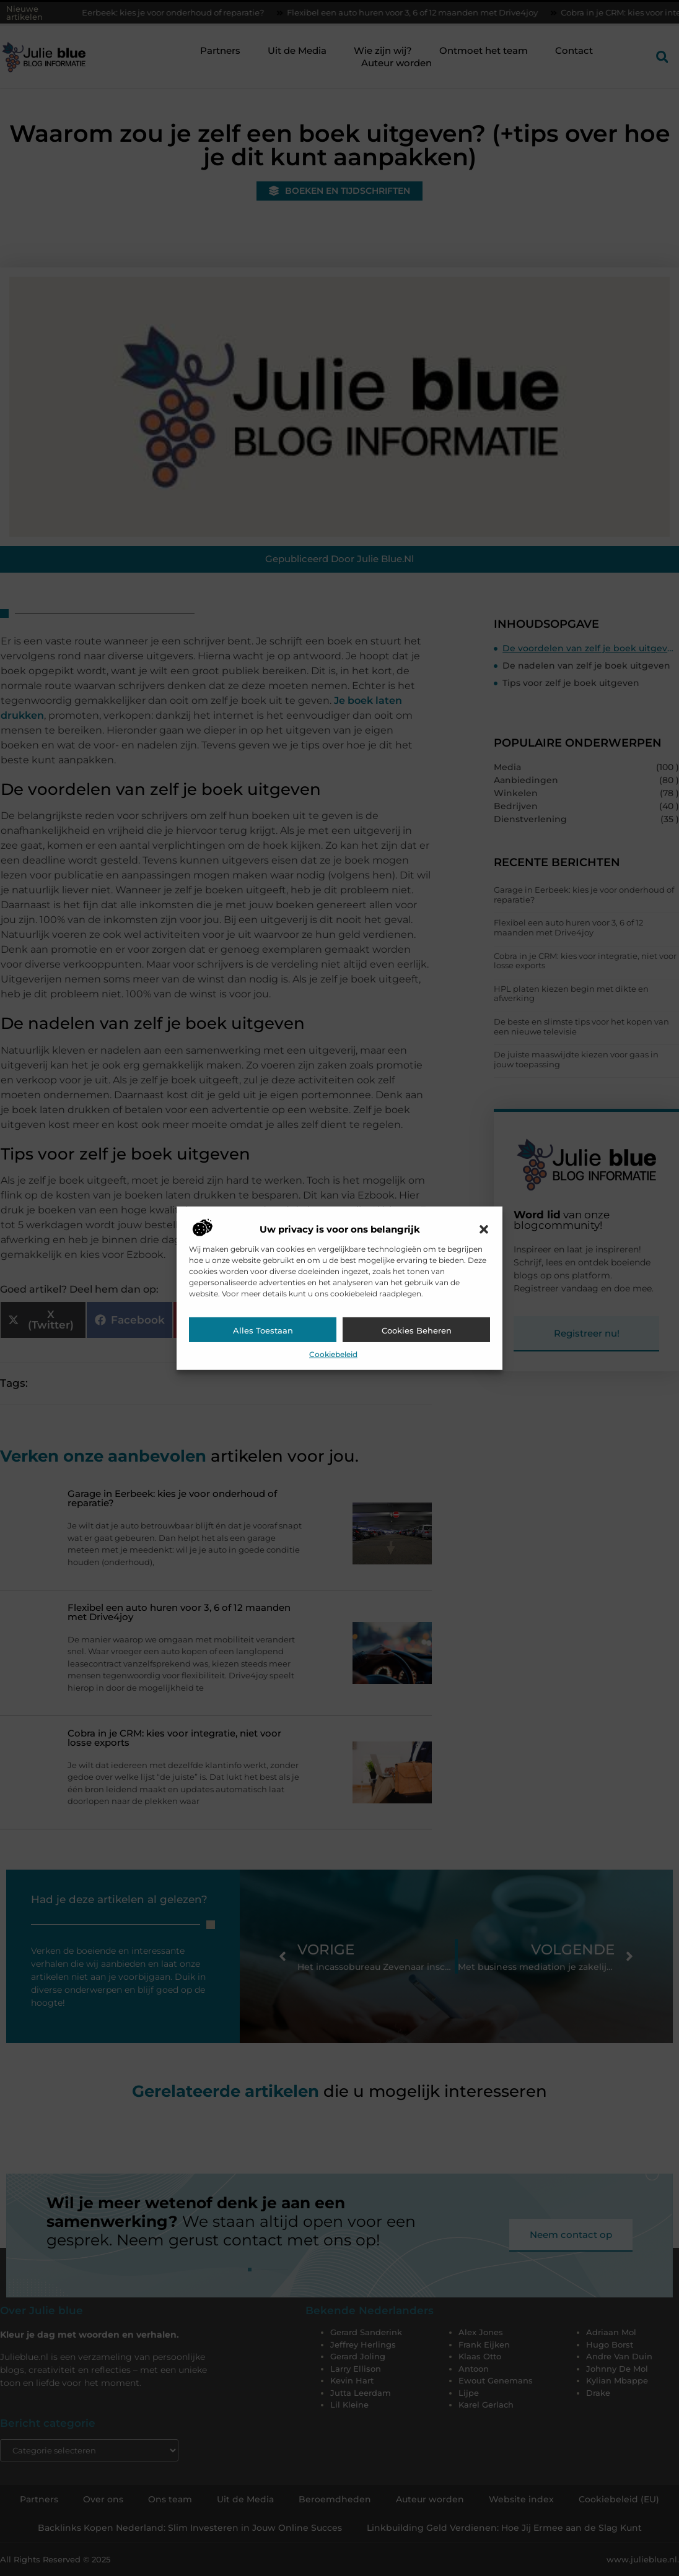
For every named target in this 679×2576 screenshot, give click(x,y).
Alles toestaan (263, 1330)
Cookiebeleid (333, 1354)
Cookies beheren (417, 1330)
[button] (484, 1229)
